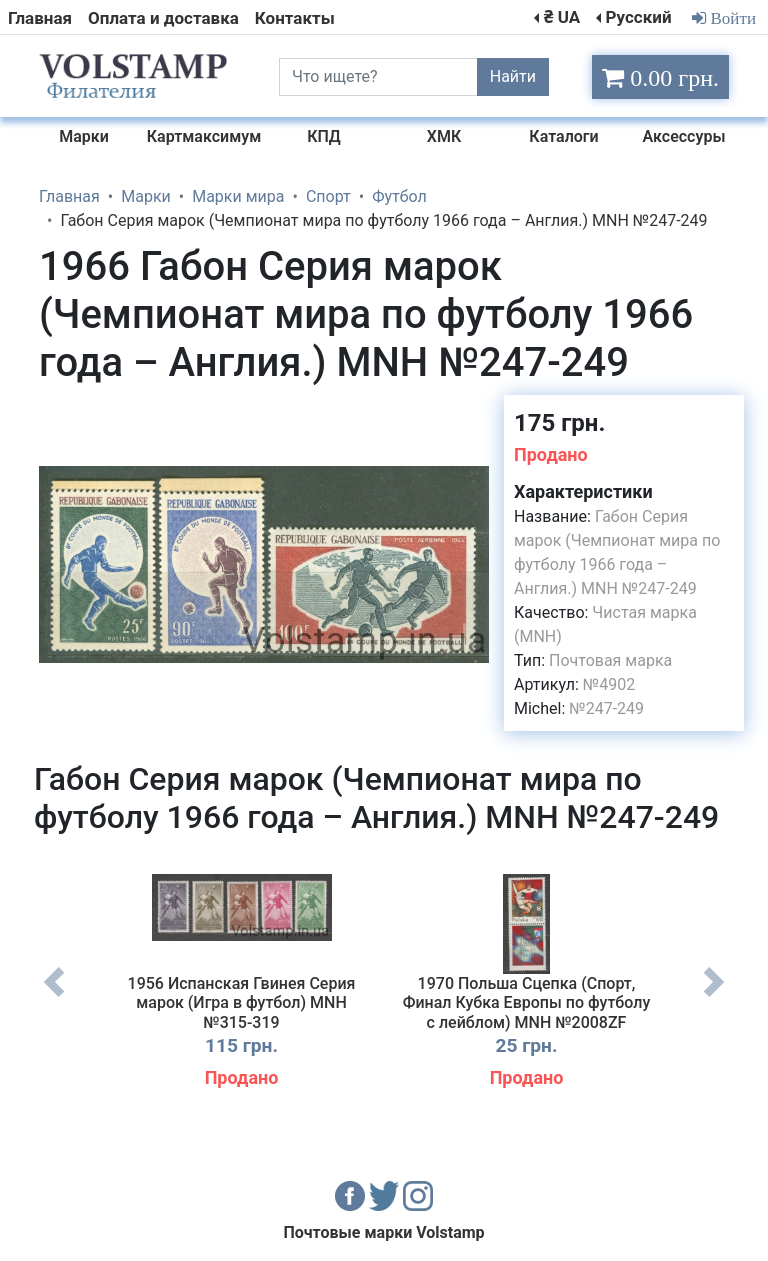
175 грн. (559, 423)
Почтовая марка (610, 660)
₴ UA (562, 17)
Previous (54, 997)
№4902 (609, 684)
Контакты (295, 18)
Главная (40, 18)
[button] (471, 413)
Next (714, 997)
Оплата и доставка (163, 18)
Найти (513, 76)
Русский (638, 17)
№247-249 (606, 708)
